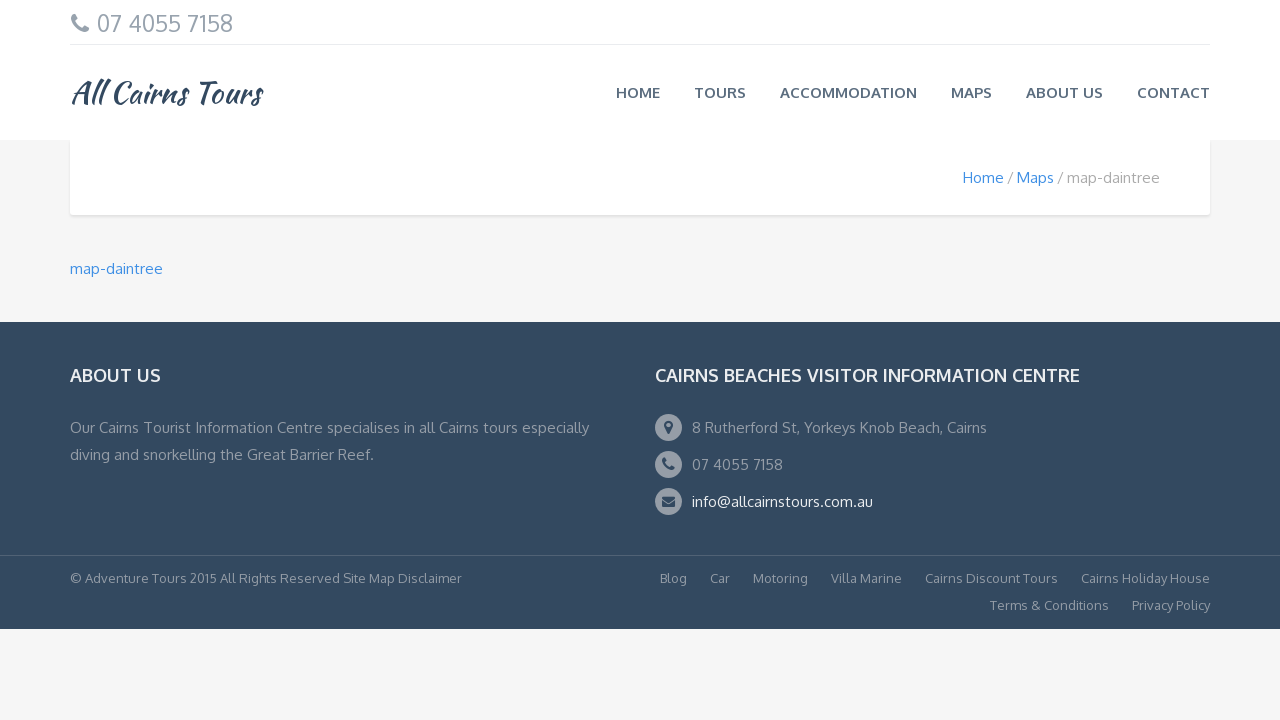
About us (1064, 92)
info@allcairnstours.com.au (782, 501)
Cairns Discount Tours (991, 578)
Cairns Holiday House (1145, 578)
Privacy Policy (1171, 605)
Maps (971, 92)
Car (720, 578)
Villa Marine (866, 578)
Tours (720, 92)
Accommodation (848, 92)
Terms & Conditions (1049, 605)
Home (638, 92)
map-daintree (116, 268)
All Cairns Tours (165, 92)
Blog (673, 578)
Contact (1173, 92)
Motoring (780, 578)
